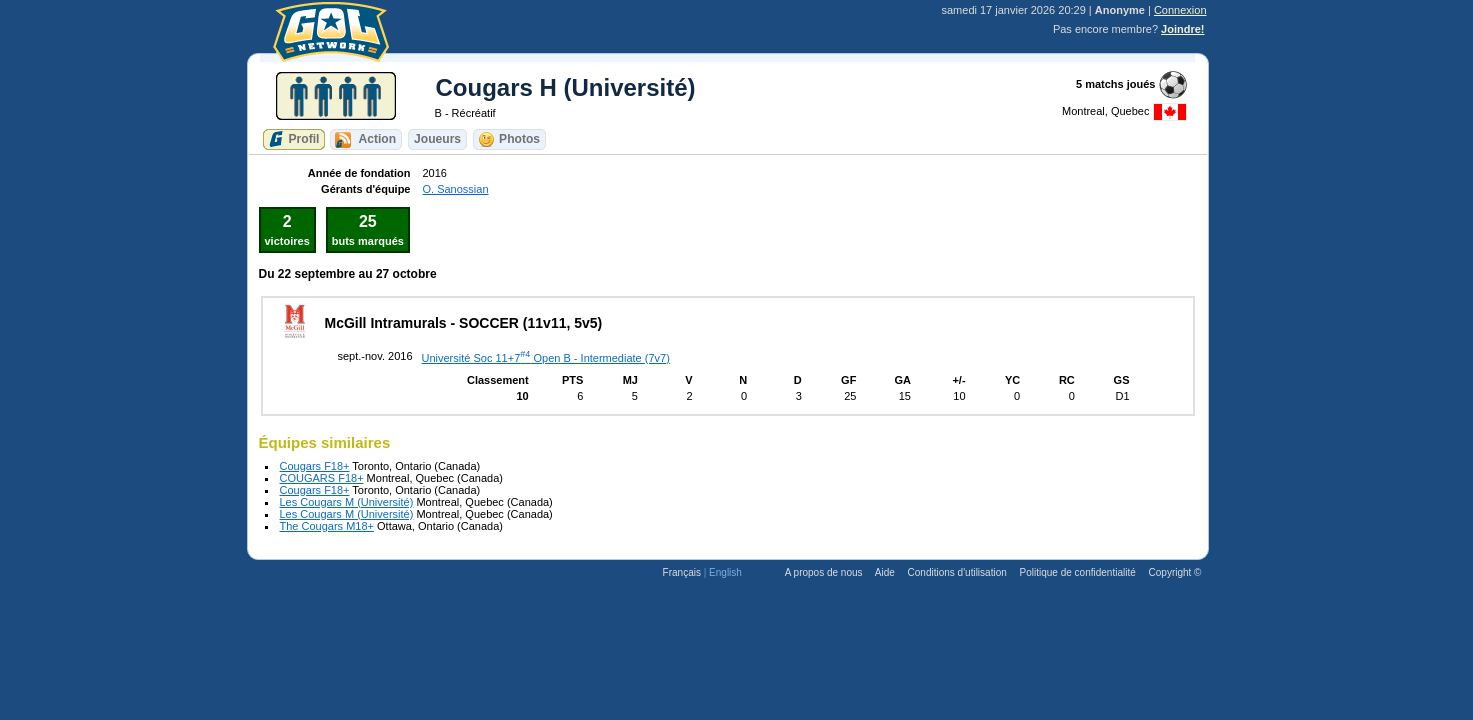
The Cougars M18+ (327, 526)
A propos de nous (824, 572)
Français (682, 572)
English (725, 572)
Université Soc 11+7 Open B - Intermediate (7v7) (546, 358)
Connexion (1180, 10)
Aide (885, 572)
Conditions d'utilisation (957, 572)
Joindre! (1182, 29)
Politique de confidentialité (1078, 572)
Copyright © (1175, 572)
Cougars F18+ (315, 466)
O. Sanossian (456, 189)
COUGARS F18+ (322, 478)
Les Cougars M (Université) (347, 502)
